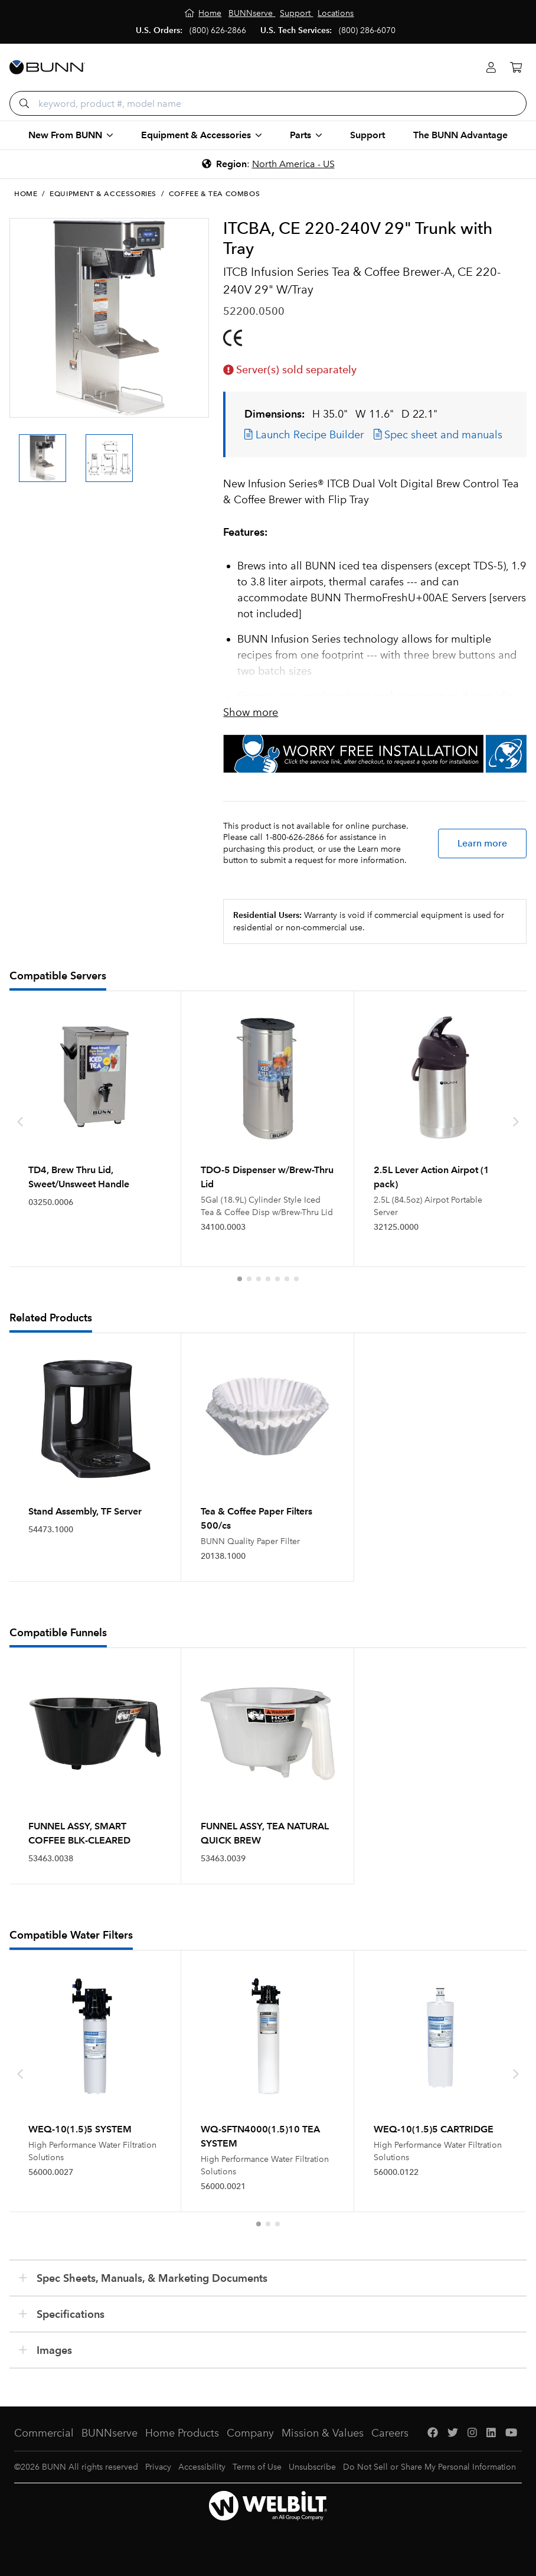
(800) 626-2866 (217, 30)
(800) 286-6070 (367, 30)
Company (250, 2433)
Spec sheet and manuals (438, 434)
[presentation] (20, 1121)
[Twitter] (452, 2433)
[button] (239, 1278)
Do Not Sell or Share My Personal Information (429, 2467)
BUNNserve (109, 2433)
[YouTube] (511, 2433)
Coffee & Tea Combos (214, 194)
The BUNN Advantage (460, 135)
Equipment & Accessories (103, 194)
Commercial (44, 2433)
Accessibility (201, 2467)
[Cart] (516, 67)
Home (25, 194)
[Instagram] (472, 2433)
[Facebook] (432, 2433)
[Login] (491, 67)
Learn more (482, 843)
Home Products (182, 2433)
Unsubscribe (312, 2467)
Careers (389, 2433)
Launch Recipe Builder (304, 434)
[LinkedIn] (491, 2433)
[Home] (203, 13)
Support (367, 135)
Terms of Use (257, 2467)
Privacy (158, 2467)
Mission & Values (323, 2433)
